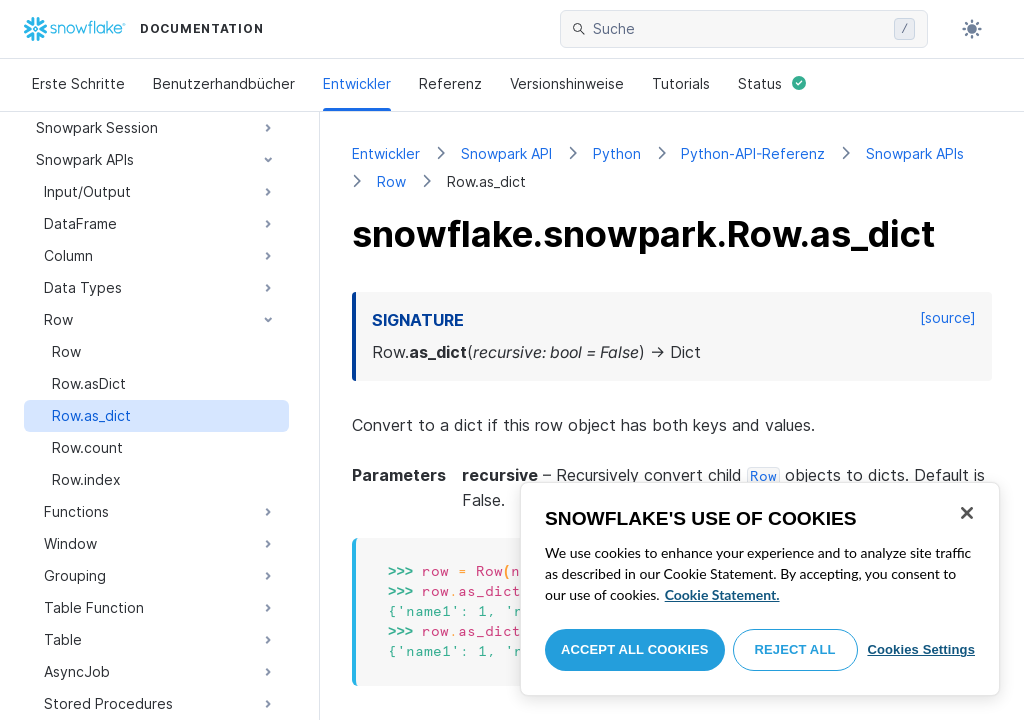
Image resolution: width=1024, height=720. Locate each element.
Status (772, 83)
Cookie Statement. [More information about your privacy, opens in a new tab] (722, 594)
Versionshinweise (567, 83)
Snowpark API (506, 153)
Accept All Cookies (635, 649)
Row (391, 181)
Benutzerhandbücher (224, 83)
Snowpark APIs (915, 153)
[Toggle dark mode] (972, 29)
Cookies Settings (921, 649)
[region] (760, 589)
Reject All (795, 649)
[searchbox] (739, 29)
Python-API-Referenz (753, 153)
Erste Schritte (78, 83)
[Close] (967, 513)
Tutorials (681, 83)
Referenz (450, 83)
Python (617, 153)
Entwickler (357, 83)
